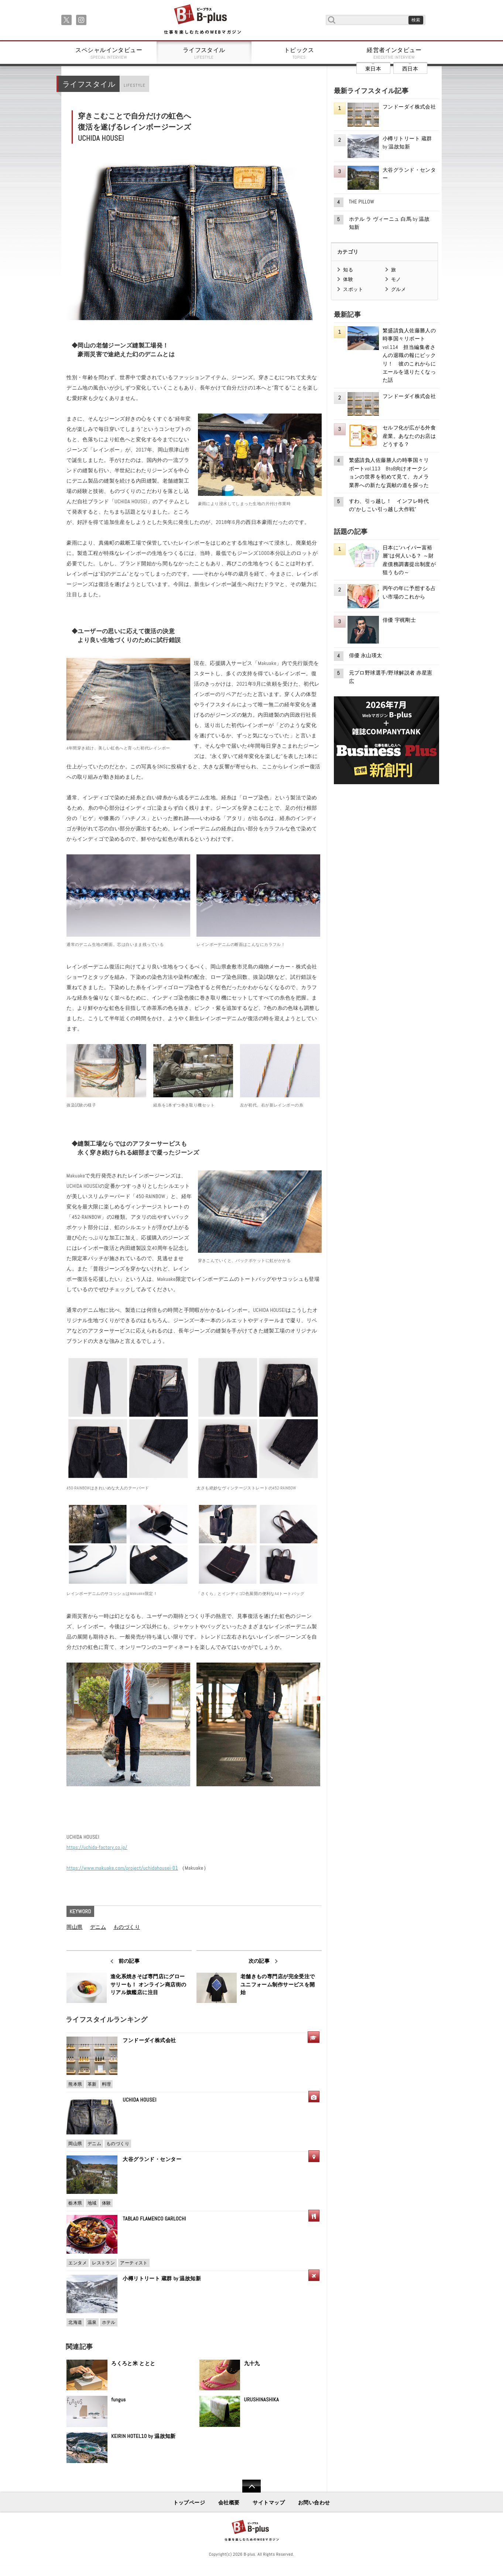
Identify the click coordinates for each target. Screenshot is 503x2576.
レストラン (103, 2263)
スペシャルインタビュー (109, 53)
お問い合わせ (314, 2502)
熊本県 (75, 2084)
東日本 (373, 68)
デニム (98, 1927)
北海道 (75, 2322)
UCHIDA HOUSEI (139, 2099)
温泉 (92, 2322)
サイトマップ (269, 2502)
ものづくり (126, 1927)
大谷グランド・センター (152, 2159)
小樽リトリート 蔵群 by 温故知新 (162, 2278)
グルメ (398, 289)
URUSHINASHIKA (261, 2399)
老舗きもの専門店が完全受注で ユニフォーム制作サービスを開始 (277, 1984)
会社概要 (229, 2502)
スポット (353, 289)
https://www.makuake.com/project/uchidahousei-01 (122, 1868)
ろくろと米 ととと (133, 2363)
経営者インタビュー (394, 53)
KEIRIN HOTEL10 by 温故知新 (143, 2436)
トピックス (299, 53)
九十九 (252, 2363)
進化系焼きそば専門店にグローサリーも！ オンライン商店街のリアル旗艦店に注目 (148, 1984)
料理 (106, 2084)
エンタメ (77, 2263)
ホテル (109, 2322)
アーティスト (134, 2263)
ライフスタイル (204, 53)
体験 (106, 2203)
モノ (396, 279)
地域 (92, 2203)
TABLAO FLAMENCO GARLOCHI (154, 2218)
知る (348, 270)
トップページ (189, 2502)
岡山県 (74, 1927)
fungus (118, 2399)
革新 (92, 2084)
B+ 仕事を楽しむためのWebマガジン (202, 19)
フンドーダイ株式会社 (152, 2040)
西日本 (410, 68)
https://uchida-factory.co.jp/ (96, 1847)
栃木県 (75, 2203)
